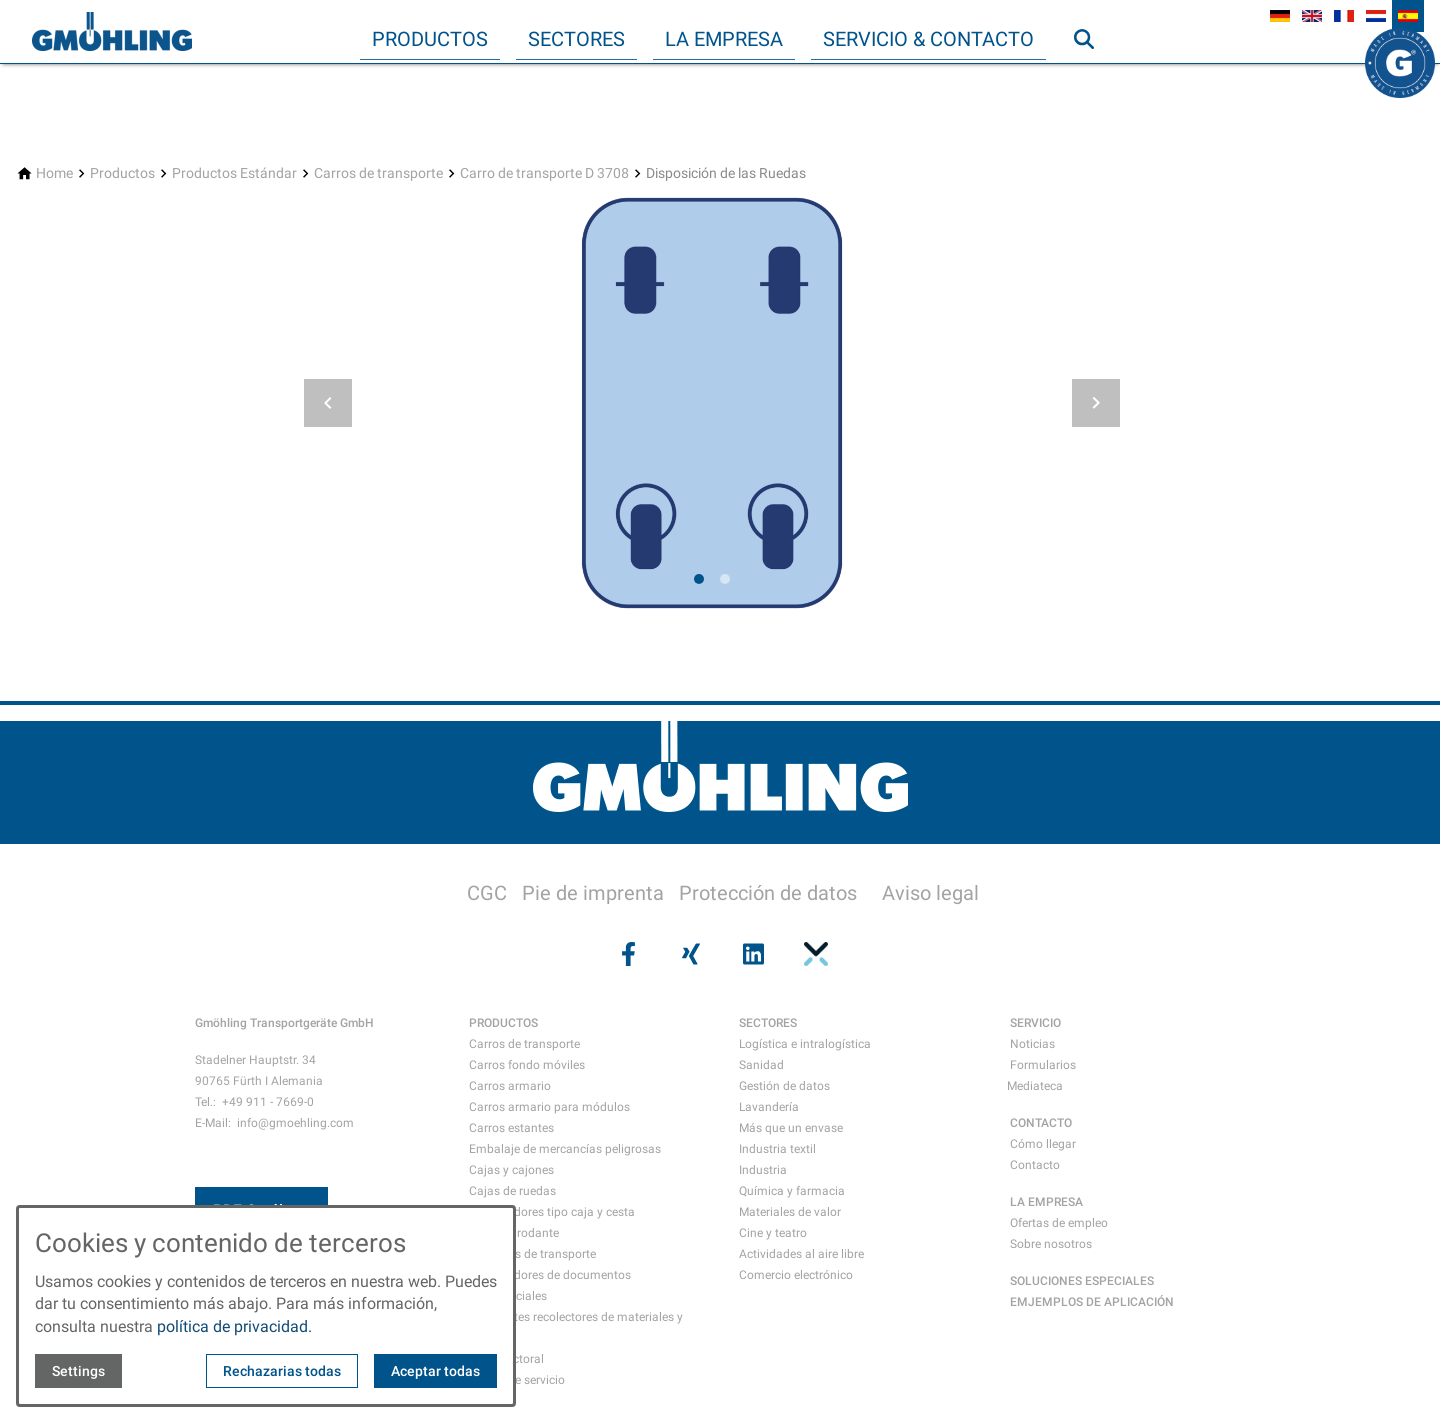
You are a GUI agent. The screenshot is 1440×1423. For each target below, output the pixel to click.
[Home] (54, 173)
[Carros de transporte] (378, 173)
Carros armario (510, 1086)
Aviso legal (930, 893)
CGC (487, 893)
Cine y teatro (773, 1233)
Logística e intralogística (805, 1044)
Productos (430, 39)
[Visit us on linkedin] (751, 954)
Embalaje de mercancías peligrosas (565, 1149)
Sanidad (761, 1065)
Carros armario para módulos (549, 1107)
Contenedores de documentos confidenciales (550, 1285)
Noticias (1032, 1044)
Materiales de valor (790, 1212)
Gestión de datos (784, 1086)
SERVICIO (1035, 1023)
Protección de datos (768, 893)
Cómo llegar (1043, 1144)
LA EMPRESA (1046, 1202)
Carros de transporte (524, 1044)
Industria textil (777, 1149)
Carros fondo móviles (527, 1065)
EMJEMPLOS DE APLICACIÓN (1092, 1302)
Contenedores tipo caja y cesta (552, 1212)
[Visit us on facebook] (626, 954)
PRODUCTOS (503, 1023)
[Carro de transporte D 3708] (544, 173)
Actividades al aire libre (801, 1254)
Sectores (576, 39)
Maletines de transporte (532, 1254)
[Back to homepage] (112, 32)
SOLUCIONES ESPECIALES (1082, 1281)
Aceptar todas (435, 1371)
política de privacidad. (234, 1326)
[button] (328, 403)
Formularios (1043, 1065)
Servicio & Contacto (928, 39)
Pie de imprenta (593, 893)
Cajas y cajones (511, 1170)
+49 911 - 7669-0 (268, 1102)
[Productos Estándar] (234, 173)
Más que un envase (791, 1128)
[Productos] (122, 173)
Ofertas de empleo (1059, 1223)
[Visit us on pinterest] (813, 954)
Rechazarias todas (282, 1371)
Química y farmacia (792, 1191)
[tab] (699, 579)
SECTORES (768, 1023)
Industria (763, 1170)
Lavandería (769, 1107)
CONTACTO (1041, 1123)
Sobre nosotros (1051, 1244)
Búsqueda (1093, 79)
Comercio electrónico (796, 1275)
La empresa (724, 39)
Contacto (1035, 1165)
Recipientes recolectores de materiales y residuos (576, 1327)
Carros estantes (511, 1128)
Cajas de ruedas (512, 1191)
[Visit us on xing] (689, 954)
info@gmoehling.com (295, 1123)
